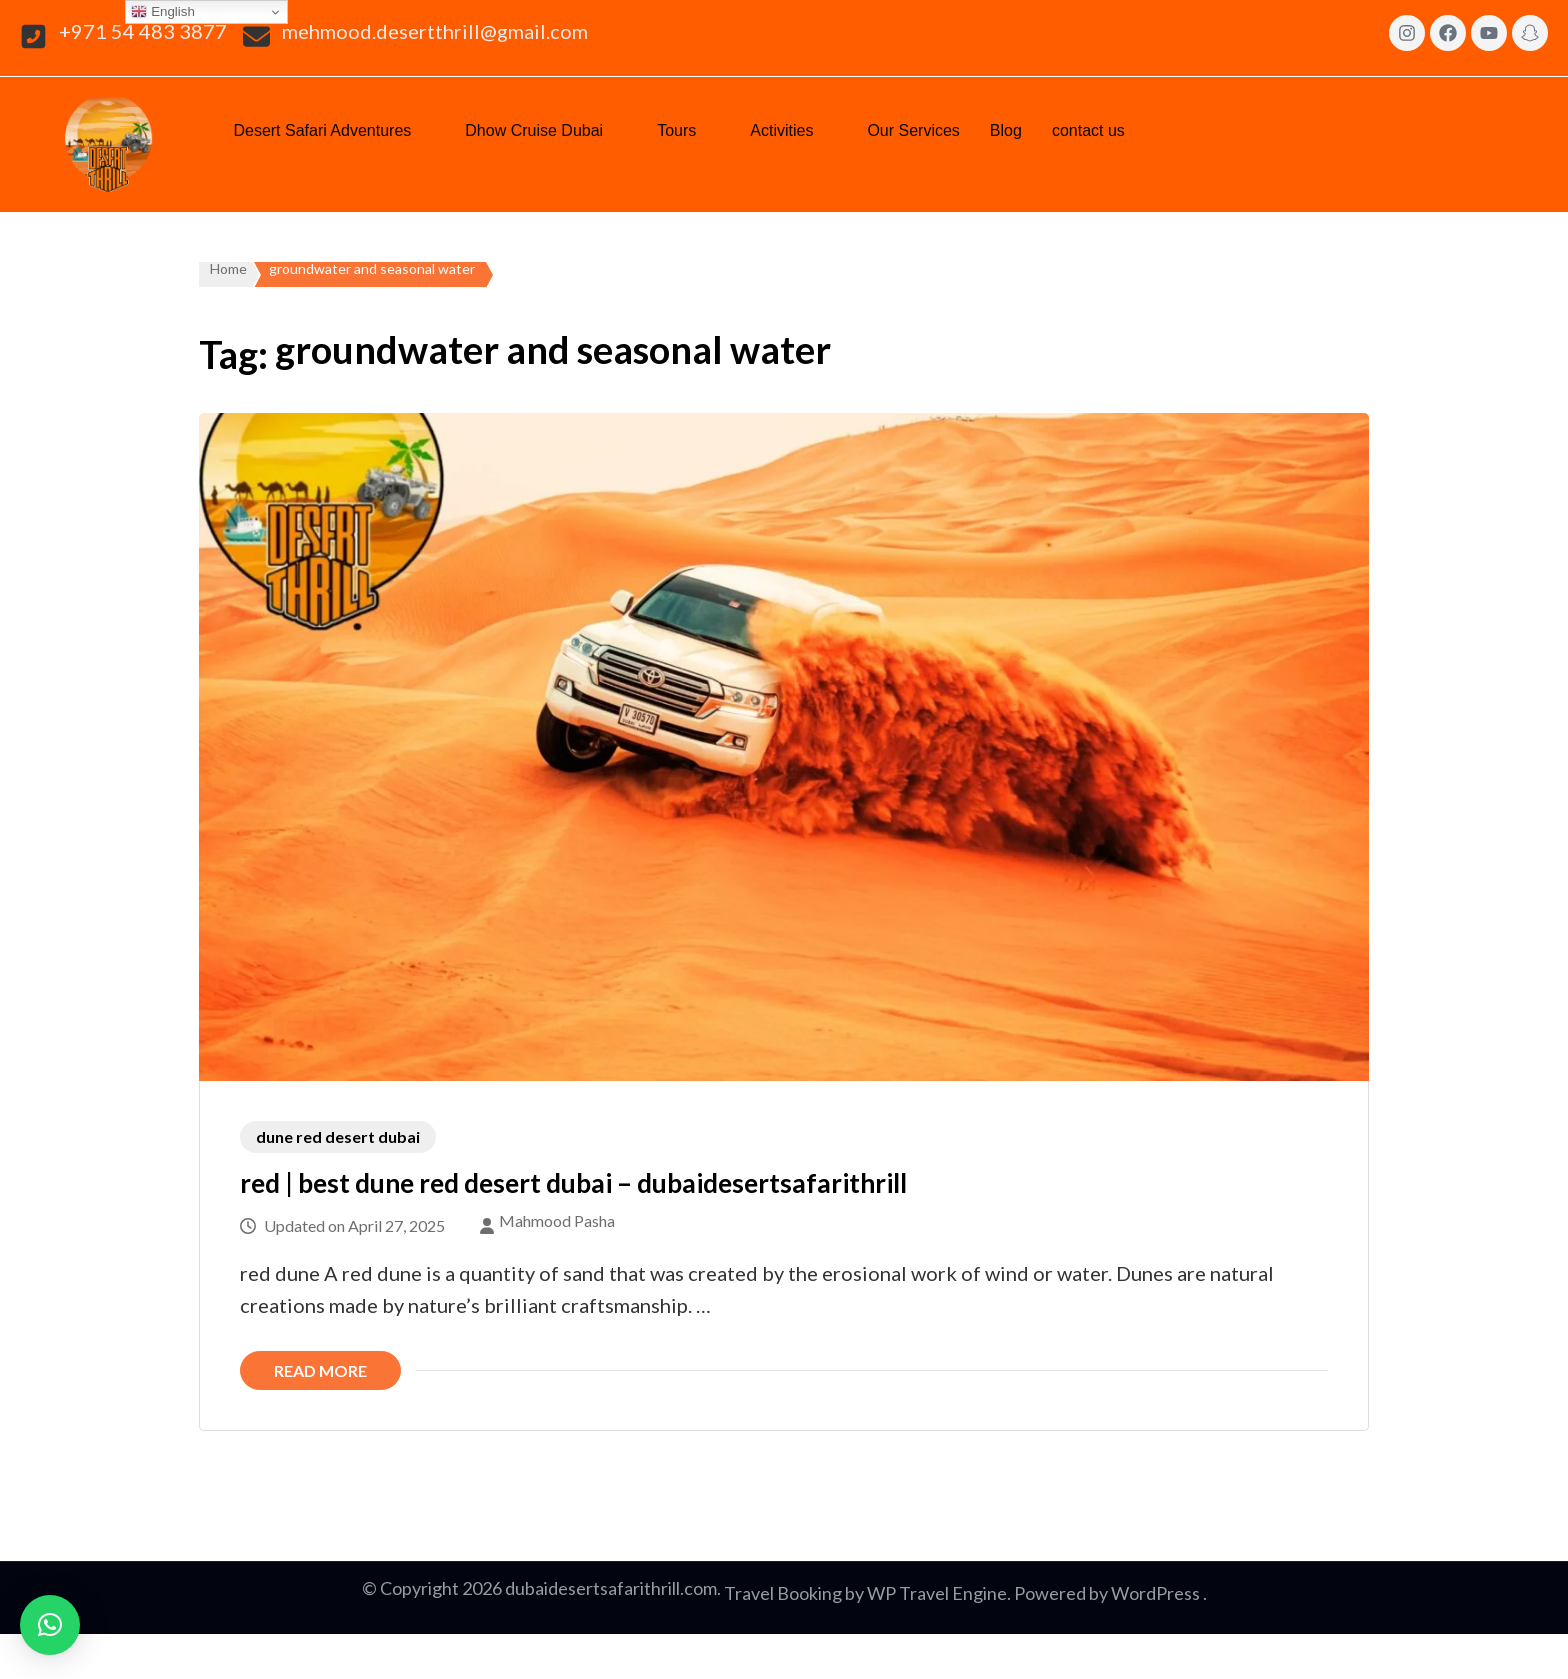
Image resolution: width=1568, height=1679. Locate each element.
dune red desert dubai (338, 1136)
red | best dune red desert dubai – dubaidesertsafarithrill (573, 1183)
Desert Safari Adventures (334, 129)
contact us (1100, 129)
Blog (1006, 130)
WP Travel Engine (937, 1593)
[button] (334, 131)
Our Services (913, 130)
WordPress (1155, 1593)
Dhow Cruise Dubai (546, 129)
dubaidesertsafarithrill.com (611, 1588)
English (162, 12)
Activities (793, 129)
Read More (320, 1370)
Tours (688, 129)
